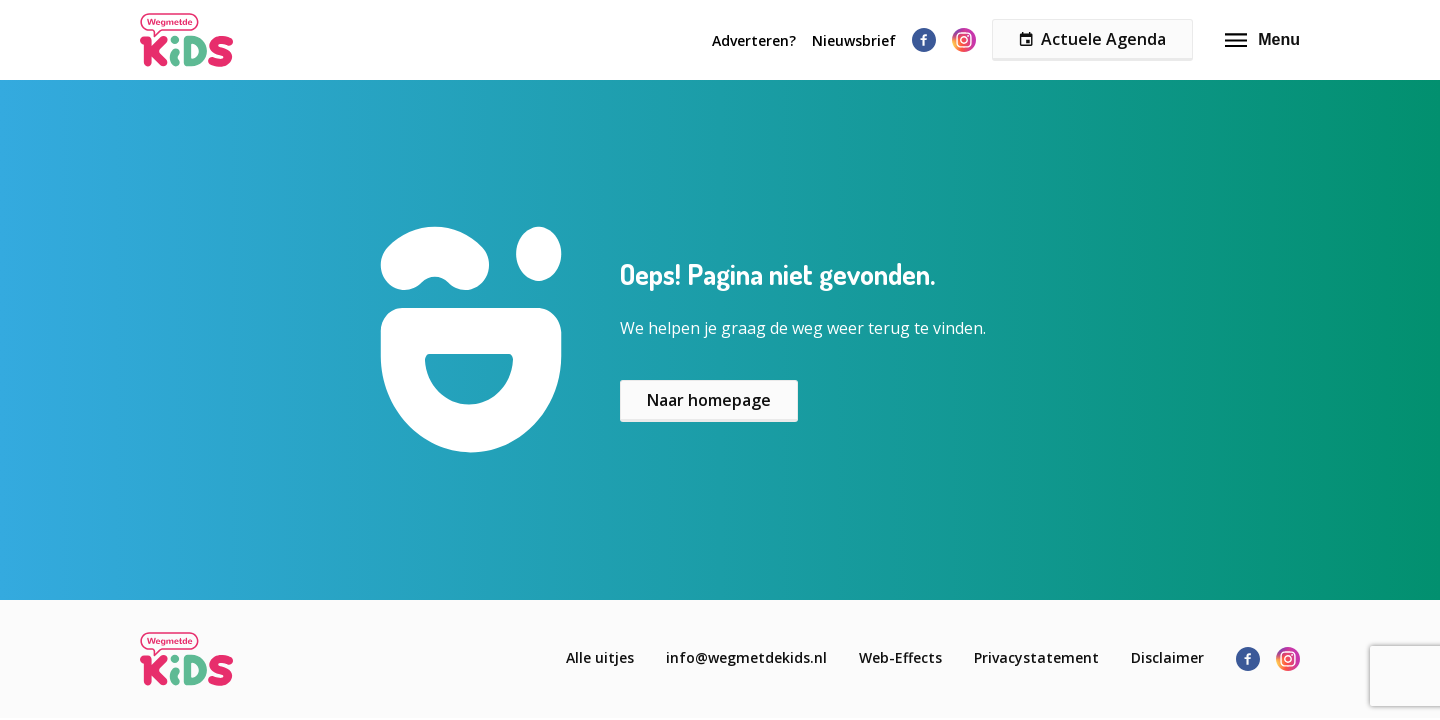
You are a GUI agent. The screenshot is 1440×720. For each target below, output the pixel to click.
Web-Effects (900, 657)
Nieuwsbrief (854, 40)
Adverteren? (754, 40)
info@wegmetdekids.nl (746, 657)
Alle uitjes (600, 657)
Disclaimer (1167, 657)
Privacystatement (1036, 657)
